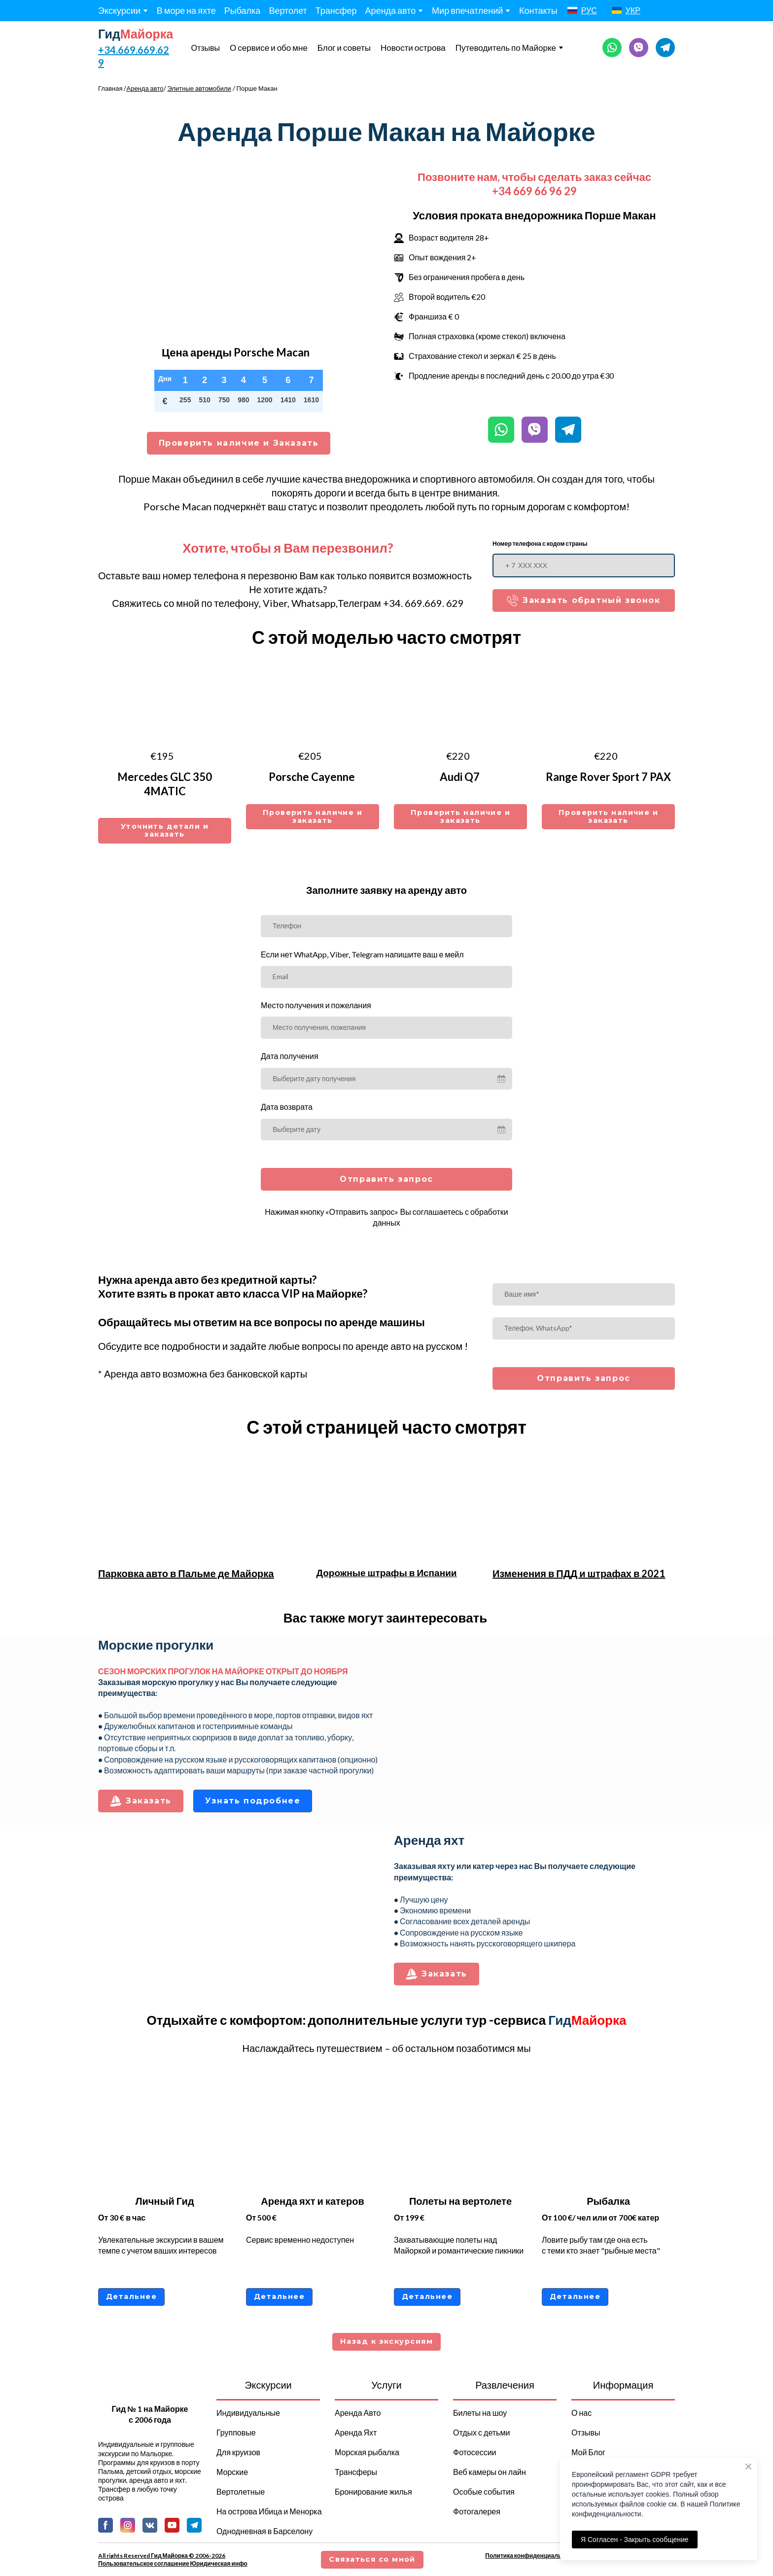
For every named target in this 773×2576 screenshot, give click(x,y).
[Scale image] (534, 1724)
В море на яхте (186, 10)
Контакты (538, 10)
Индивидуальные (248, 2412)
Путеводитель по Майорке (506, 47)
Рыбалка (242, 10)
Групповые (236, 2432)
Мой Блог (588, 2452)
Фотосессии (474, 2452)
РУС (589, 10)
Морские (232, 2471)
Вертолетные (240, 2491)
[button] (612, 47)
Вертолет (288, 10)
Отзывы (205, 47)
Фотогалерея (476, 2511)
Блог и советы (344, 47)
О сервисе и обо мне (269, 47)
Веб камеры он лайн (489, 2471)
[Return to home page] (136, 33)
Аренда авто (390, 10)
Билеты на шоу (480, 2412)
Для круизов (238, 2452)
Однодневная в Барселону (264, 2531)
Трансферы (356, 2471)
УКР (633, 10)
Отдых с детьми (481, 2432)
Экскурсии (119, 10)
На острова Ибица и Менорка (269, 2511)
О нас (581, 2412)
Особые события (484, 2491)
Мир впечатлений (467, 10)
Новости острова (413, 47)
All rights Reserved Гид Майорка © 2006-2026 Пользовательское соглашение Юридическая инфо (172, 2559)
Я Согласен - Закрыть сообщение (635, 2539)
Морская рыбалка (367, 2452)
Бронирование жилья (373, 2491)
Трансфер (336, 10)
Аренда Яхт (356, 2432)
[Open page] (572, 10)
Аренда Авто (358, 2412)
